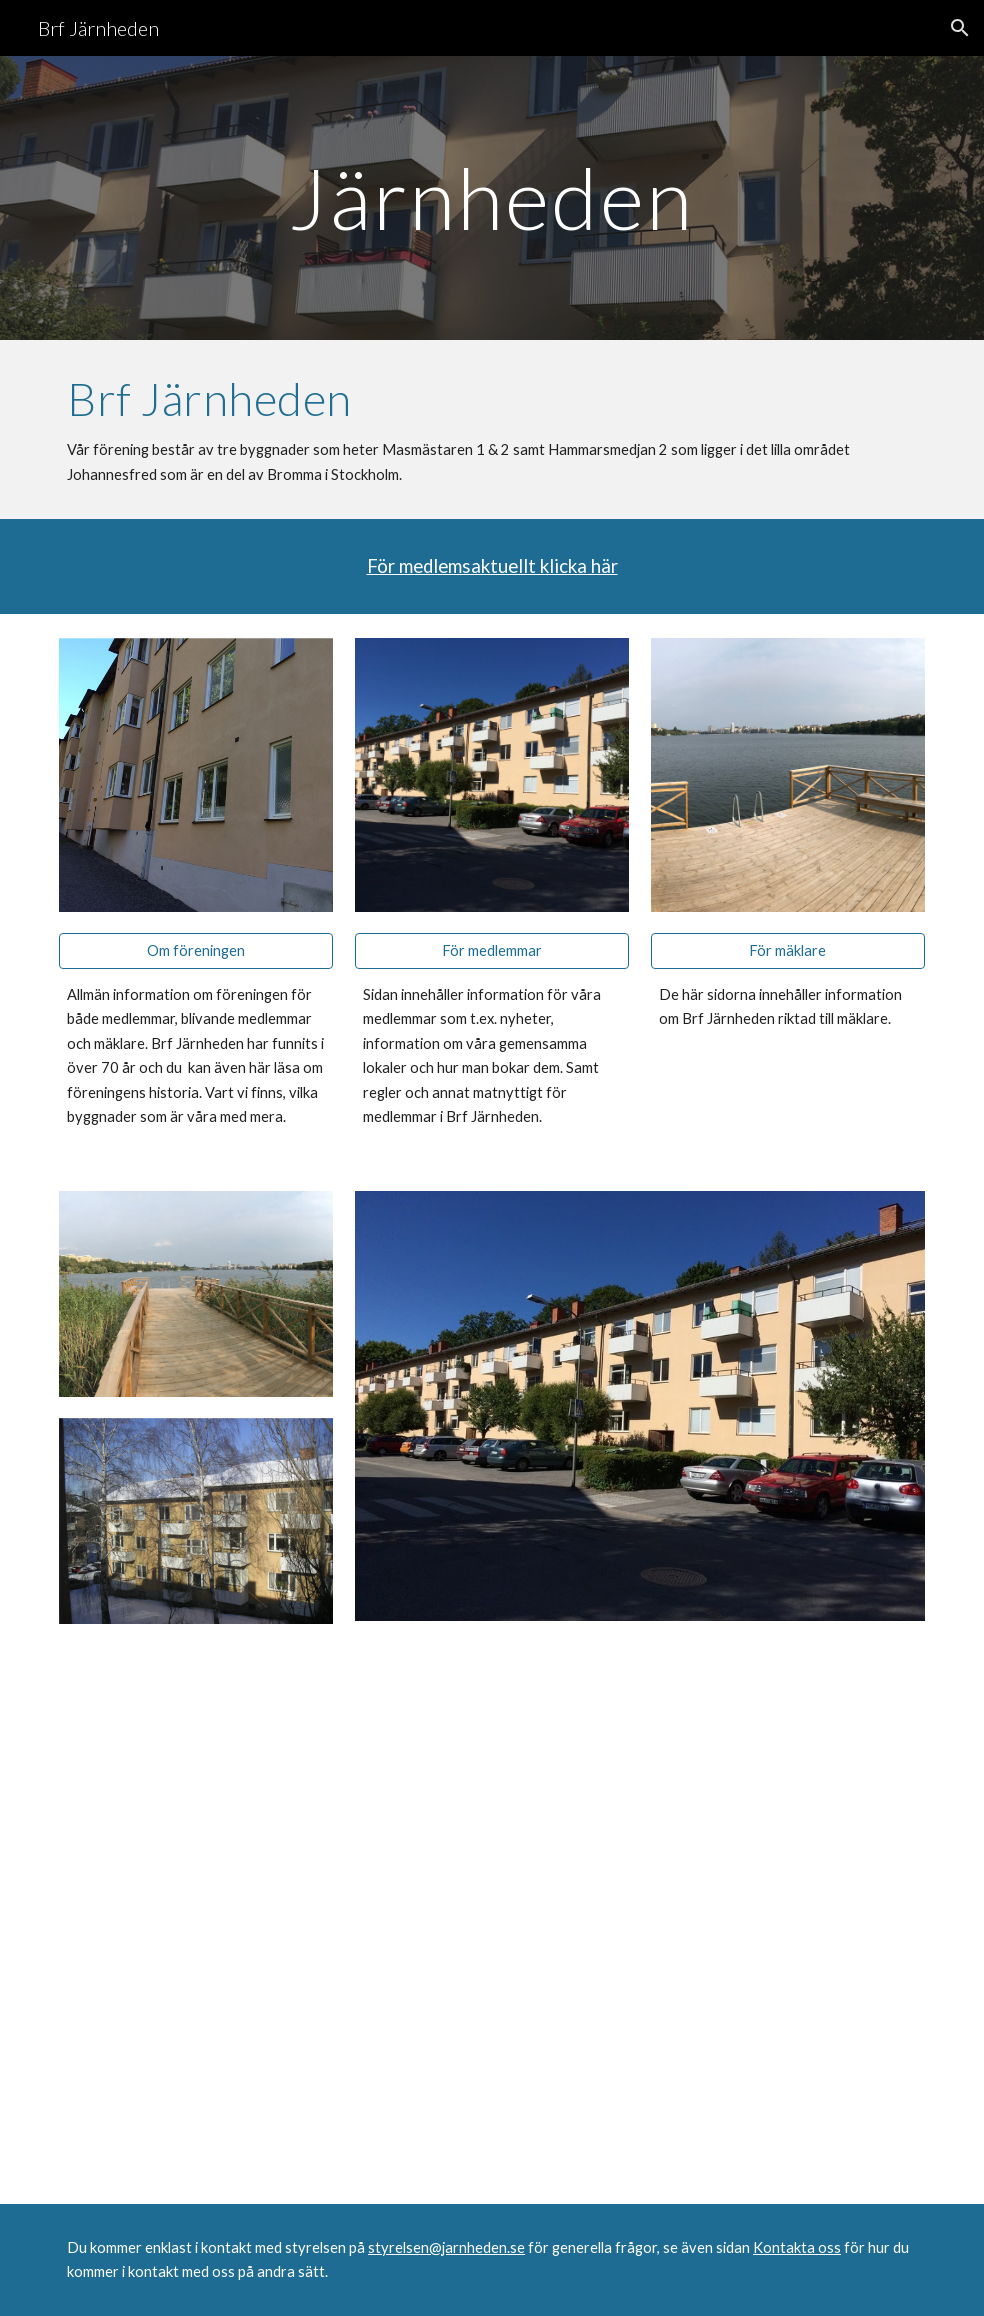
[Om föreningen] (196, 951)
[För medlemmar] (492, 951)
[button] (960, 28)
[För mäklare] (788, 951)
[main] (492, 197)
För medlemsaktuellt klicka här (492, 566)
